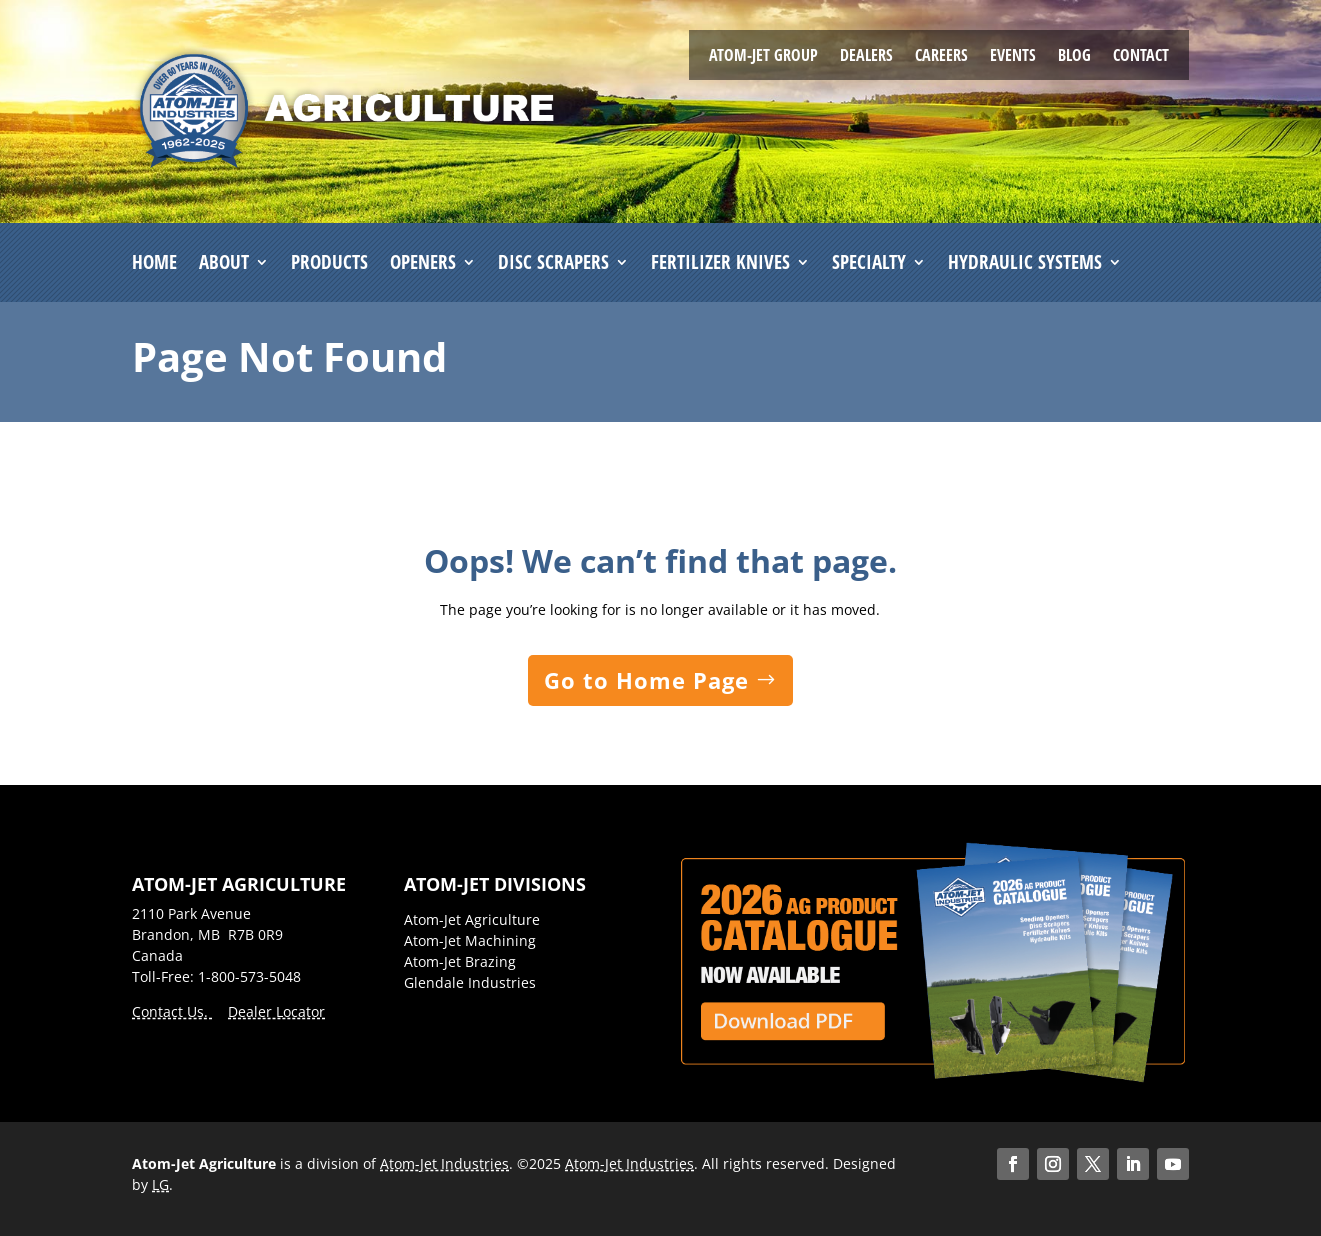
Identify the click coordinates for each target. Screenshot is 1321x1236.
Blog (1074, 57)
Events (1013, 57)
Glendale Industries (470, 982)
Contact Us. (172, 1011)
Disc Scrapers (553, 263)
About (224, 263)
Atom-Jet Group (763, 57)
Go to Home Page (646, 680)
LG (160, 1184)
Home (154, 263)
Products (329, 263)
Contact (1141, 57)
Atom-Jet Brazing (460, 961)
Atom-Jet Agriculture (472, 919)
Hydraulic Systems (1025, 263)
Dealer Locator (276, 1011)
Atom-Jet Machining (470, 940)
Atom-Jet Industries (444, 1163)
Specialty (869, 263)
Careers (941, 57)
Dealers (866, 57)
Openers (423, 263)
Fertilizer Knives (720, 263)
